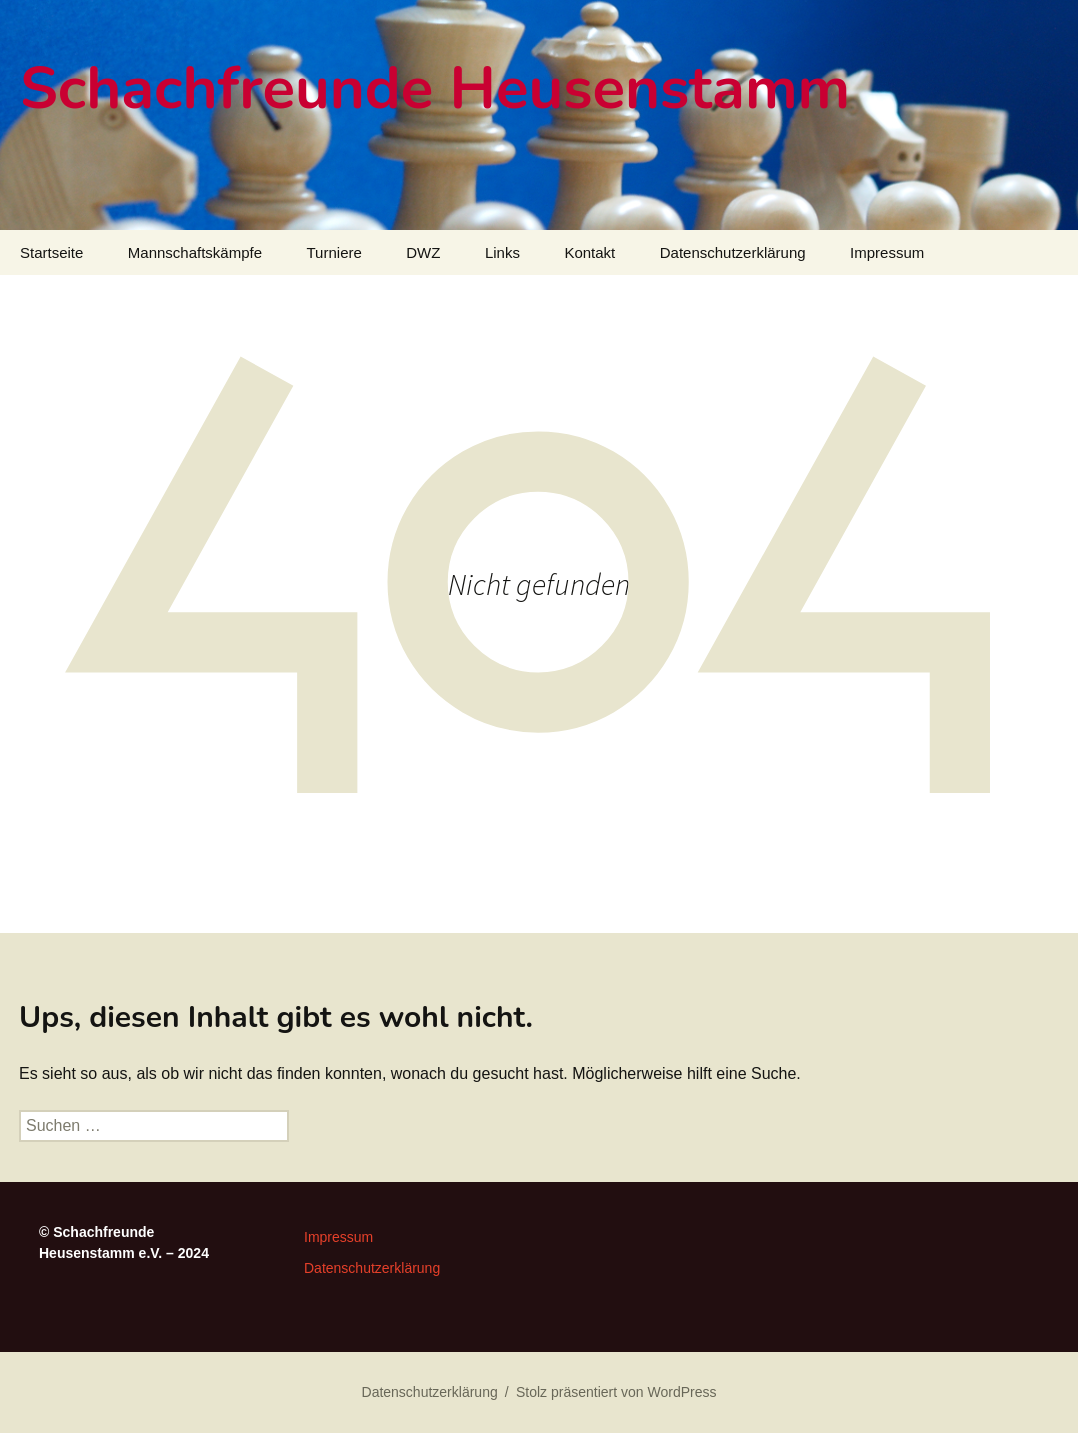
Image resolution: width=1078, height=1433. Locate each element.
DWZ (423, 252)
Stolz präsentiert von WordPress (616, 1392)
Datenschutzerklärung (733, 252)
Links (502, 252)
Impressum (887, 252)
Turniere (334, 252)
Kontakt (589, 252)
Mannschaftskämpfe (195, 252)
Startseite (51, 252)
